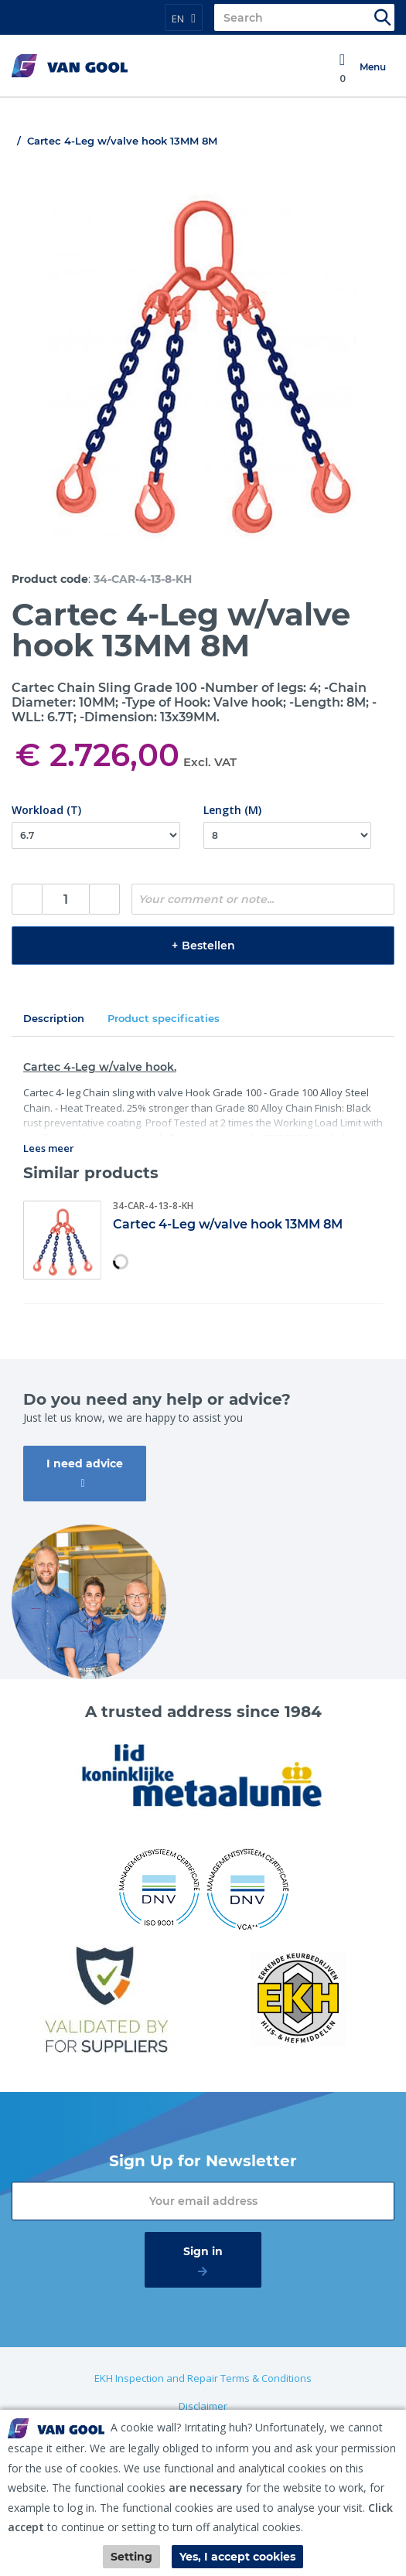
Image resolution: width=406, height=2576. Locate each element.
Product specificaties (163, 1018)
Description (53, 1018)
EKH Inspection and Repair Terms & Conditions (203, 2378)
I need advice (84, 1463)
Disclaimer (203, 2406)
